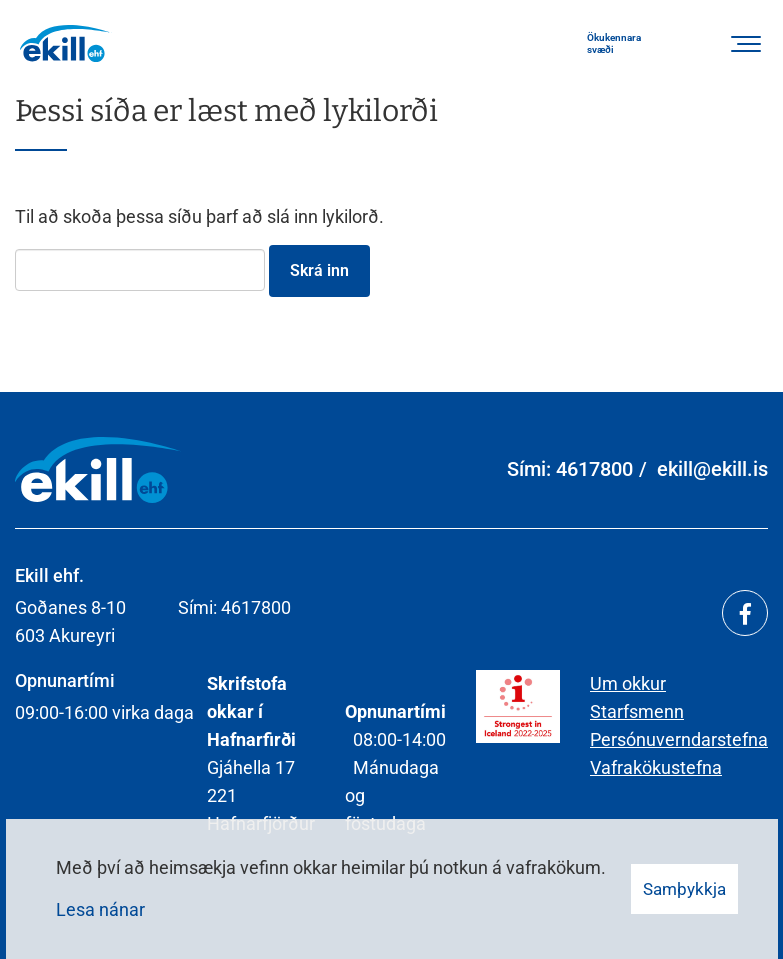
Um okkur (628, 683)
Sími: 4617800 (570, 469)
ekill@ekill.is (712, 469)
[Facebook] (745, 613)
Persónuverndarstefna (679, 739)
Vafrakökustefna (656, 767)
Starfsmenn (637, 711)
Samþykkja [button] (684, 889)
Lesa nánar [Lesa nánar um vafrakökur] (100, 909)
